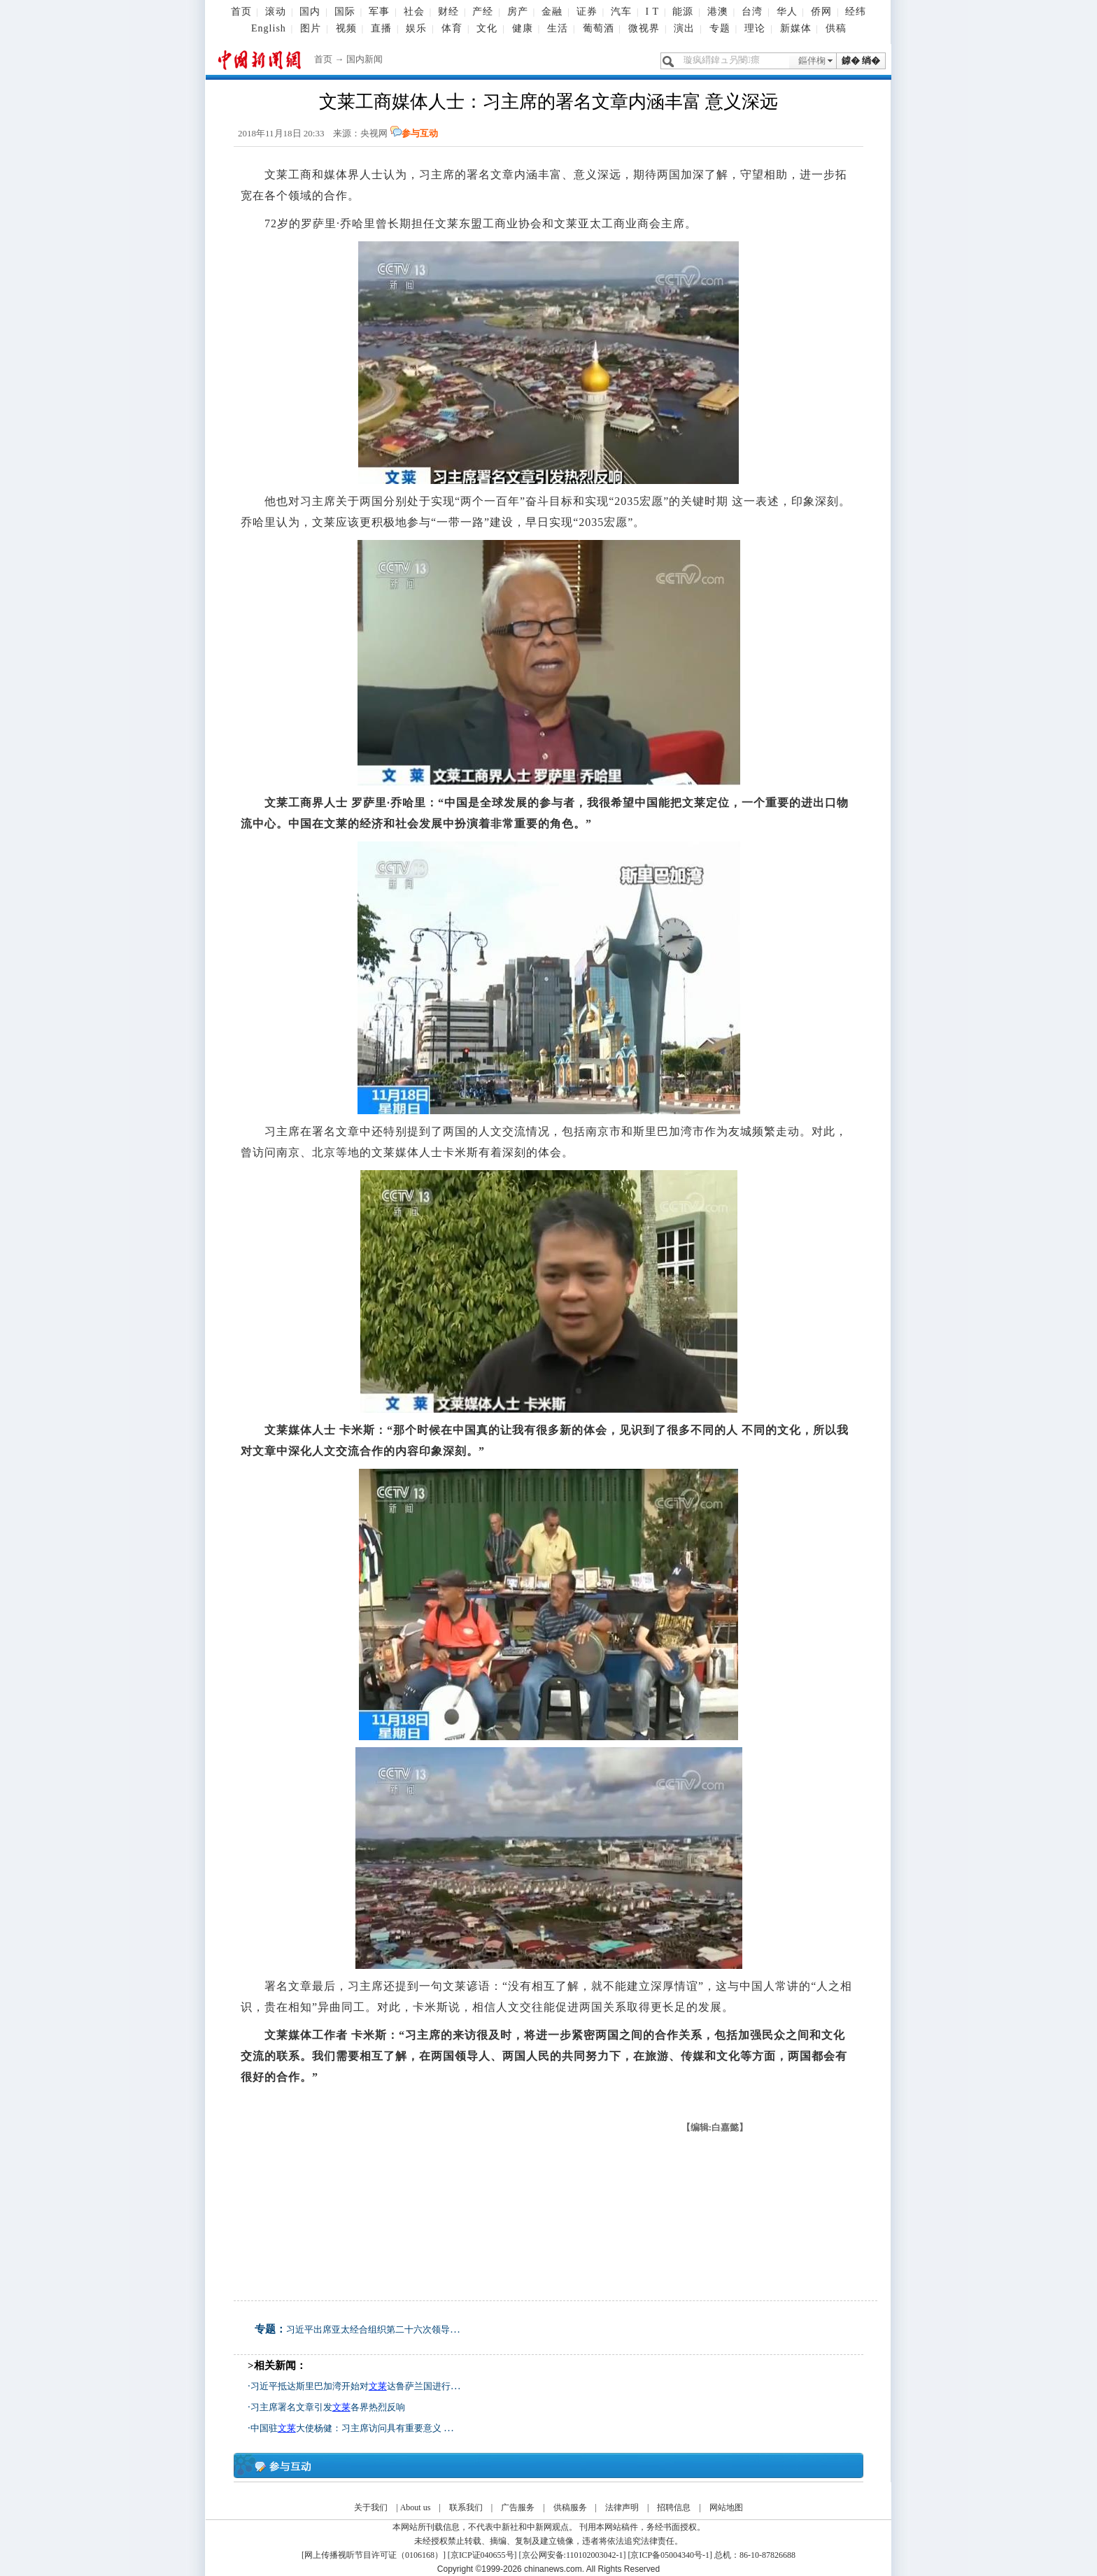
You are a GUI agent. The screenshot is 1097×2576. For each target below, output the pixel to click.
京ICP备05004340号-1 (669, 2555)
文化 (486, 28)
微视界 (644, 28)
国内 (309, 11)
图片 (310, 28)
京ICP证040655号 (482, 2555)
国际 (344, 11)
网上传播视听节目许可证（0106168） (373, 2555)
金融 (552, 11)
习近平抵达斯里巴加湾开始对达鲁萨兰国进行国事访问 (368, 2386)
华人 (787, 11)
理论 (754, 28)
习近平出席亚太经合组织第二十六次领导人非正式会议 (395, 2329)
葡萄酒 (598, 28)
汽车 (621, 11)
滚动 (275, 11)
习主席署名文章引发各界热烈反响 (327, 2407)
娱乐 (416, 28)
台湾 (752, 11)
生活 (557, 28)
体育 (451, 28)
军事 (379, 11)
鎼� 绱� (861, 60)
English (268, 28)
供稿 (836, 28)
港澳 (717, 11)
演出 (684, 28)
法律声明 (622, 2507)
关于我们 (371, 2507)
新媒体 (796, 28)
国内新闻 (364, 59)
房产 (517, 11)
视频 (346, 28)
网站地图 (726, 2507)
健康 (522, 28)
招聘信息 (674, 2507)
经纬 (855, 11)
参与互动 (420, 133)
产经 (482, 11)
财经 (448, 11)
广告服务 (518, 2507)
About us (415, 2507)
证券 (586, 11)
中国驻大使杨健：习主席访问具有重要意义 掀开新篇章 (369, 2428)
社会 (414, 11)
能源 (682, 11)
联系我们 (466, 2507)
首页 (241, 11)
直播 (381, 28)
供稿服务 (570, 2507)
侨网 (821, 11)
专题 (719, 28)
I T (651, 11)
